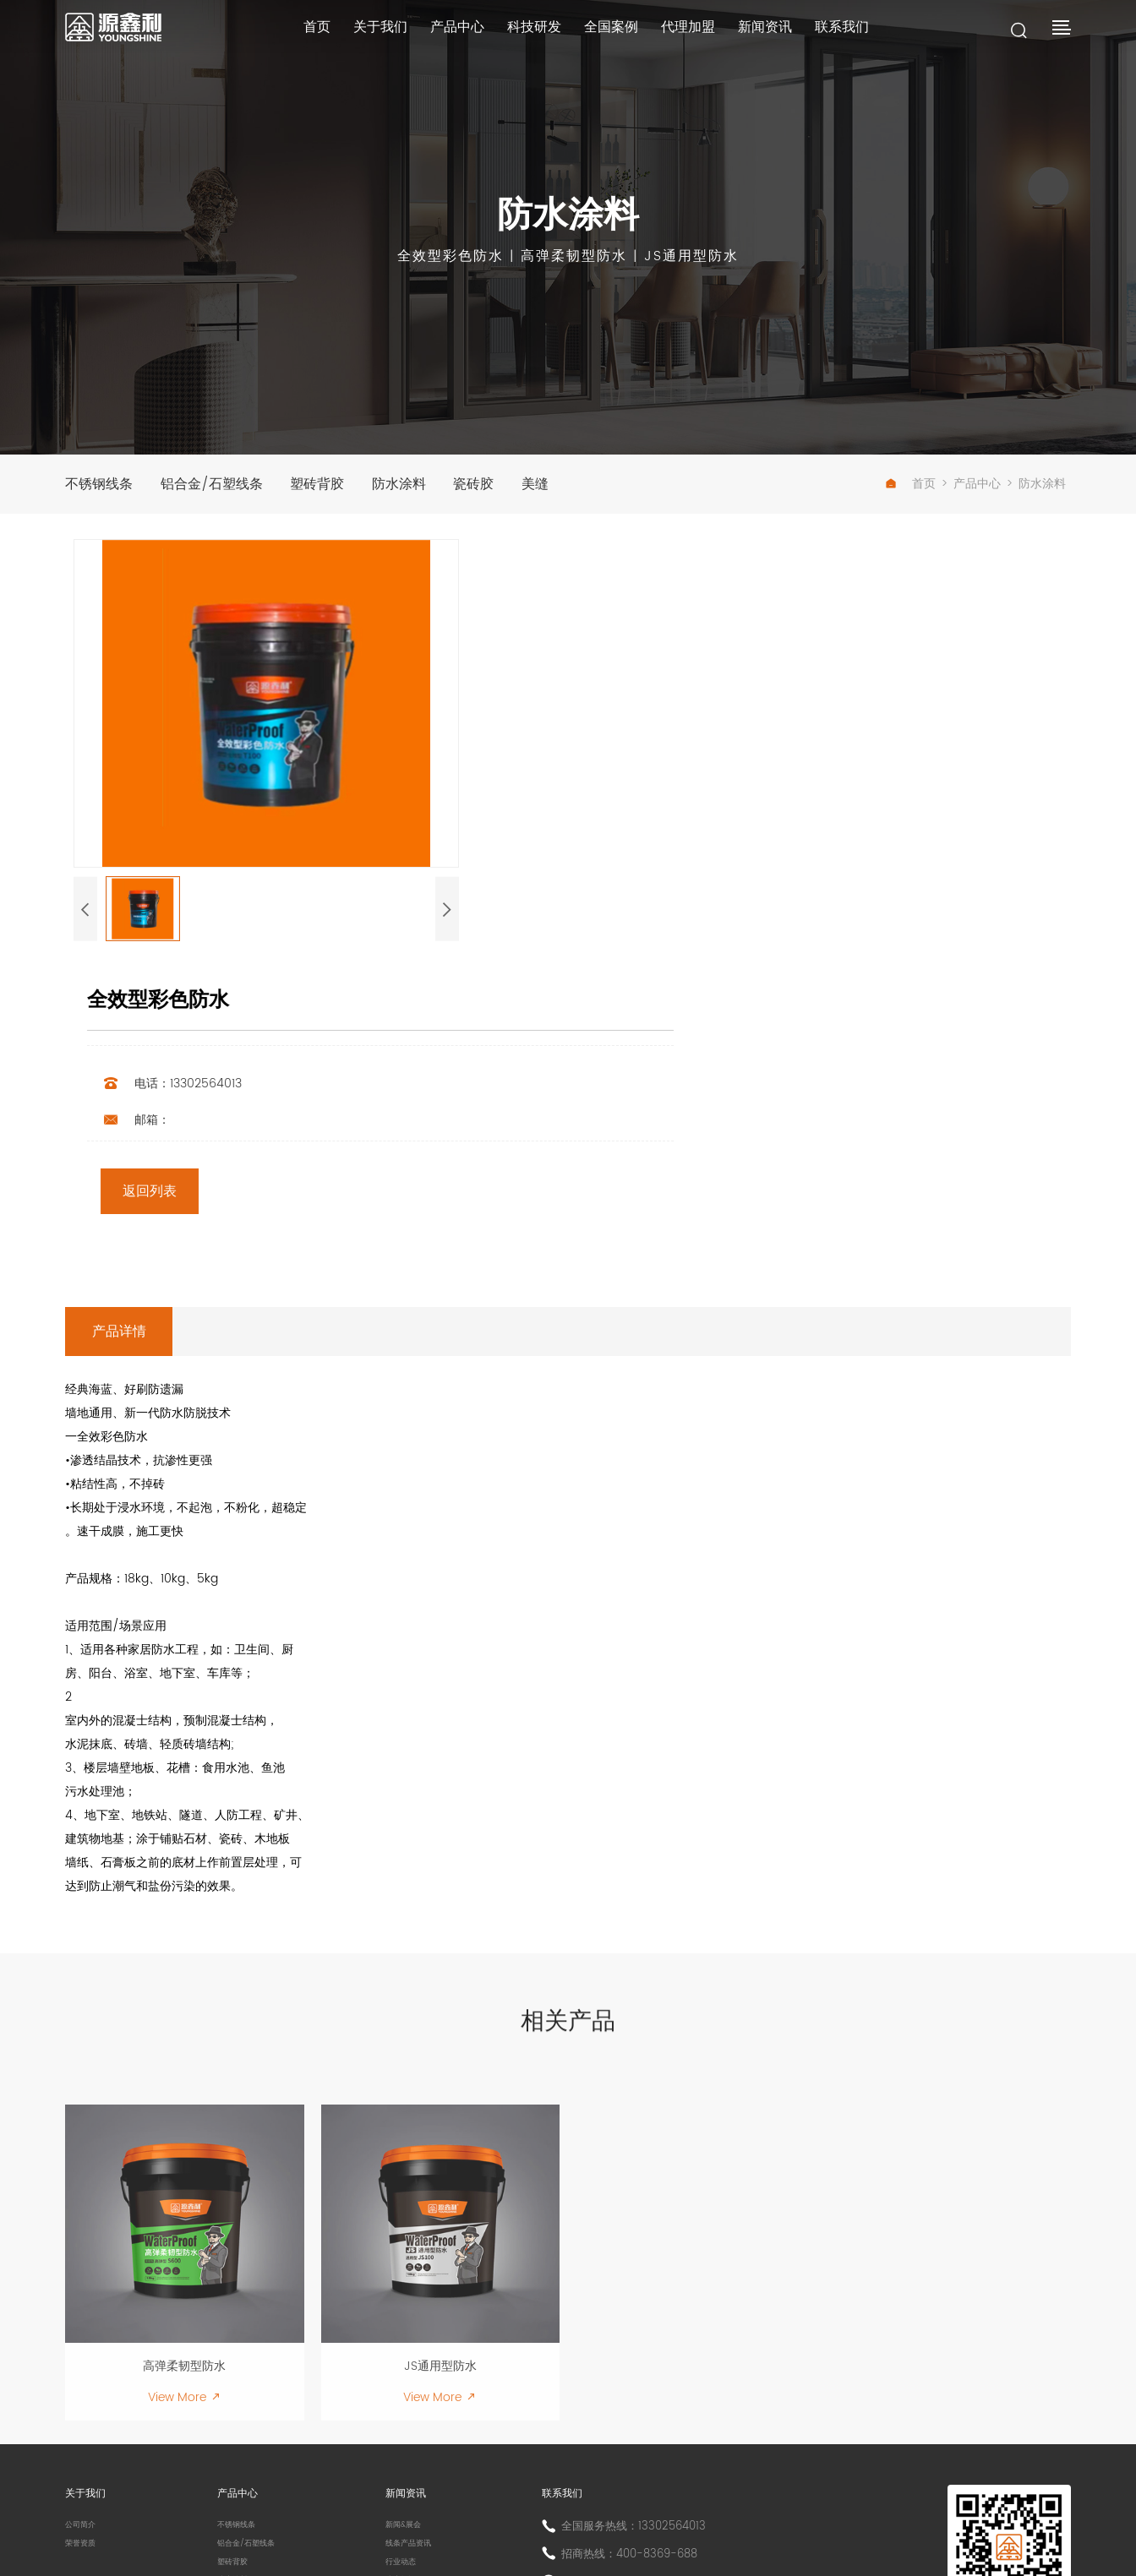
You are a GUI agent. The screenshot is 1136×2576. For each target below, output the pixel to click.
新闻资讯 (772, 33)
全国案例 (607, 33)
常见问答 (411, 2434)
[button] (85, 939)
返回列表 (599, 805)
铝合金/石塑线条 (218, 487)
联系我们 (854, 33)
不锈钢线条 (99, 487)
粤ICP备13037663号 (500, 2536)
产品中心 (442, 33)
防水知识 (411, 2412)
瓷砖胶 (499, 487)
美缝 (568, 487)
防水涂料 (418, 487)
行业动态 (411, 2389)
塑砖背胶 (330, 487)
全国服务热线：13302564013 (645, 2343)
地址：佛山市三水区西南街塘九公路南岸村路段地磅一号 (710, 2405)
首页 (289, 33)
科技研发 (524, 33)
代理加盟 (689, 33)
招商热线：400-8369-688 (641, 2372)
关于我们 (359, 33)
